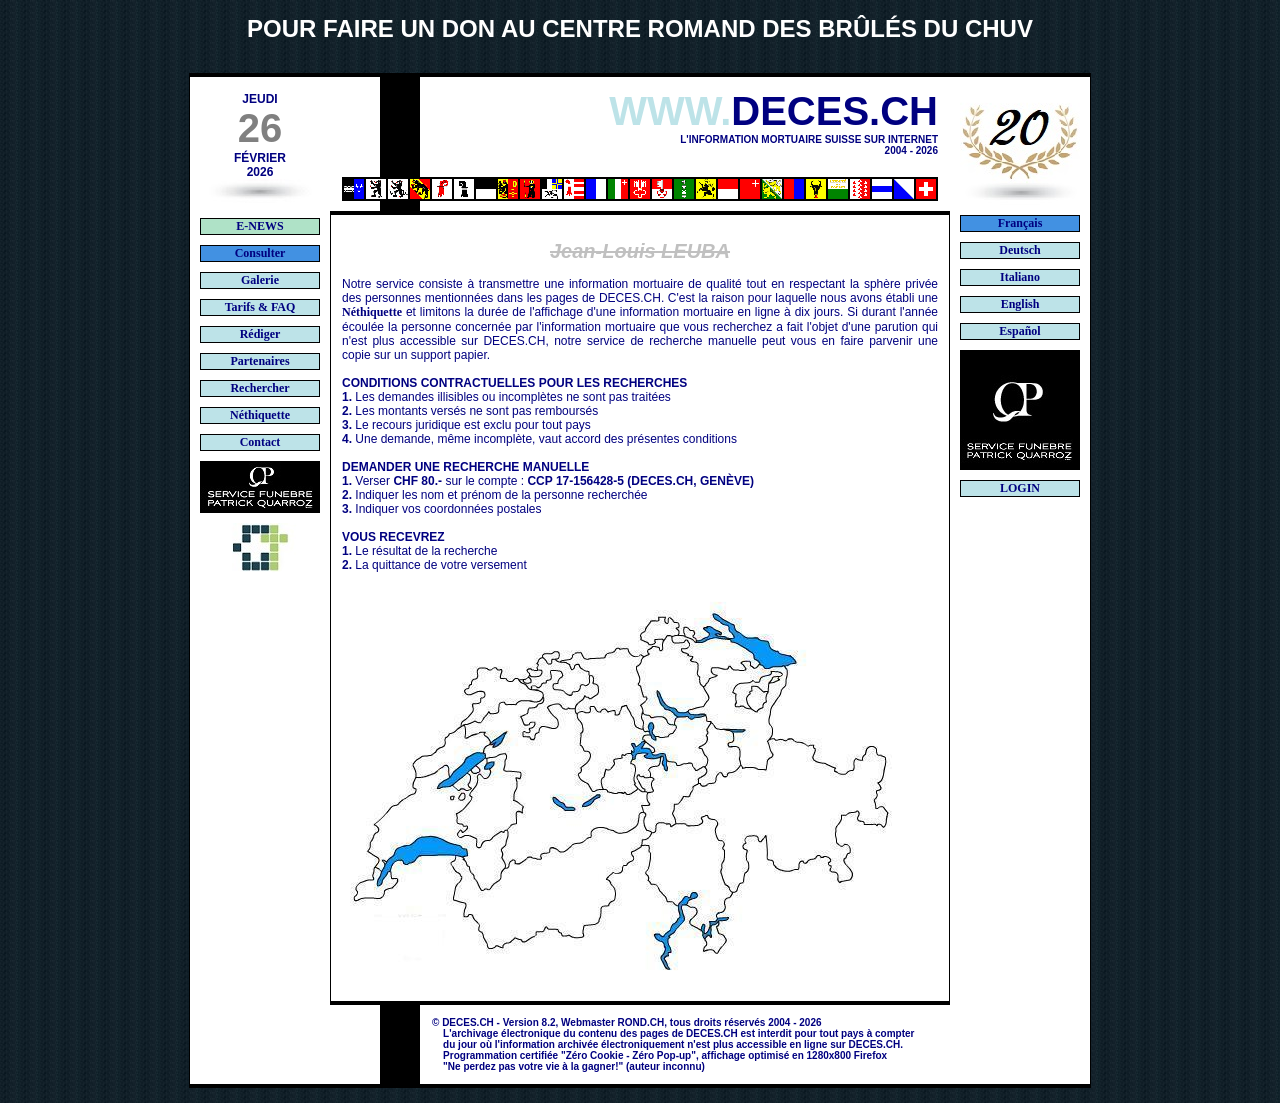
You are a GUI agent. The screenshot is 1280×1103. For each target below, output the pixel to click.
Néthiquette (372, 312)
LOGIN (1020, 488)
